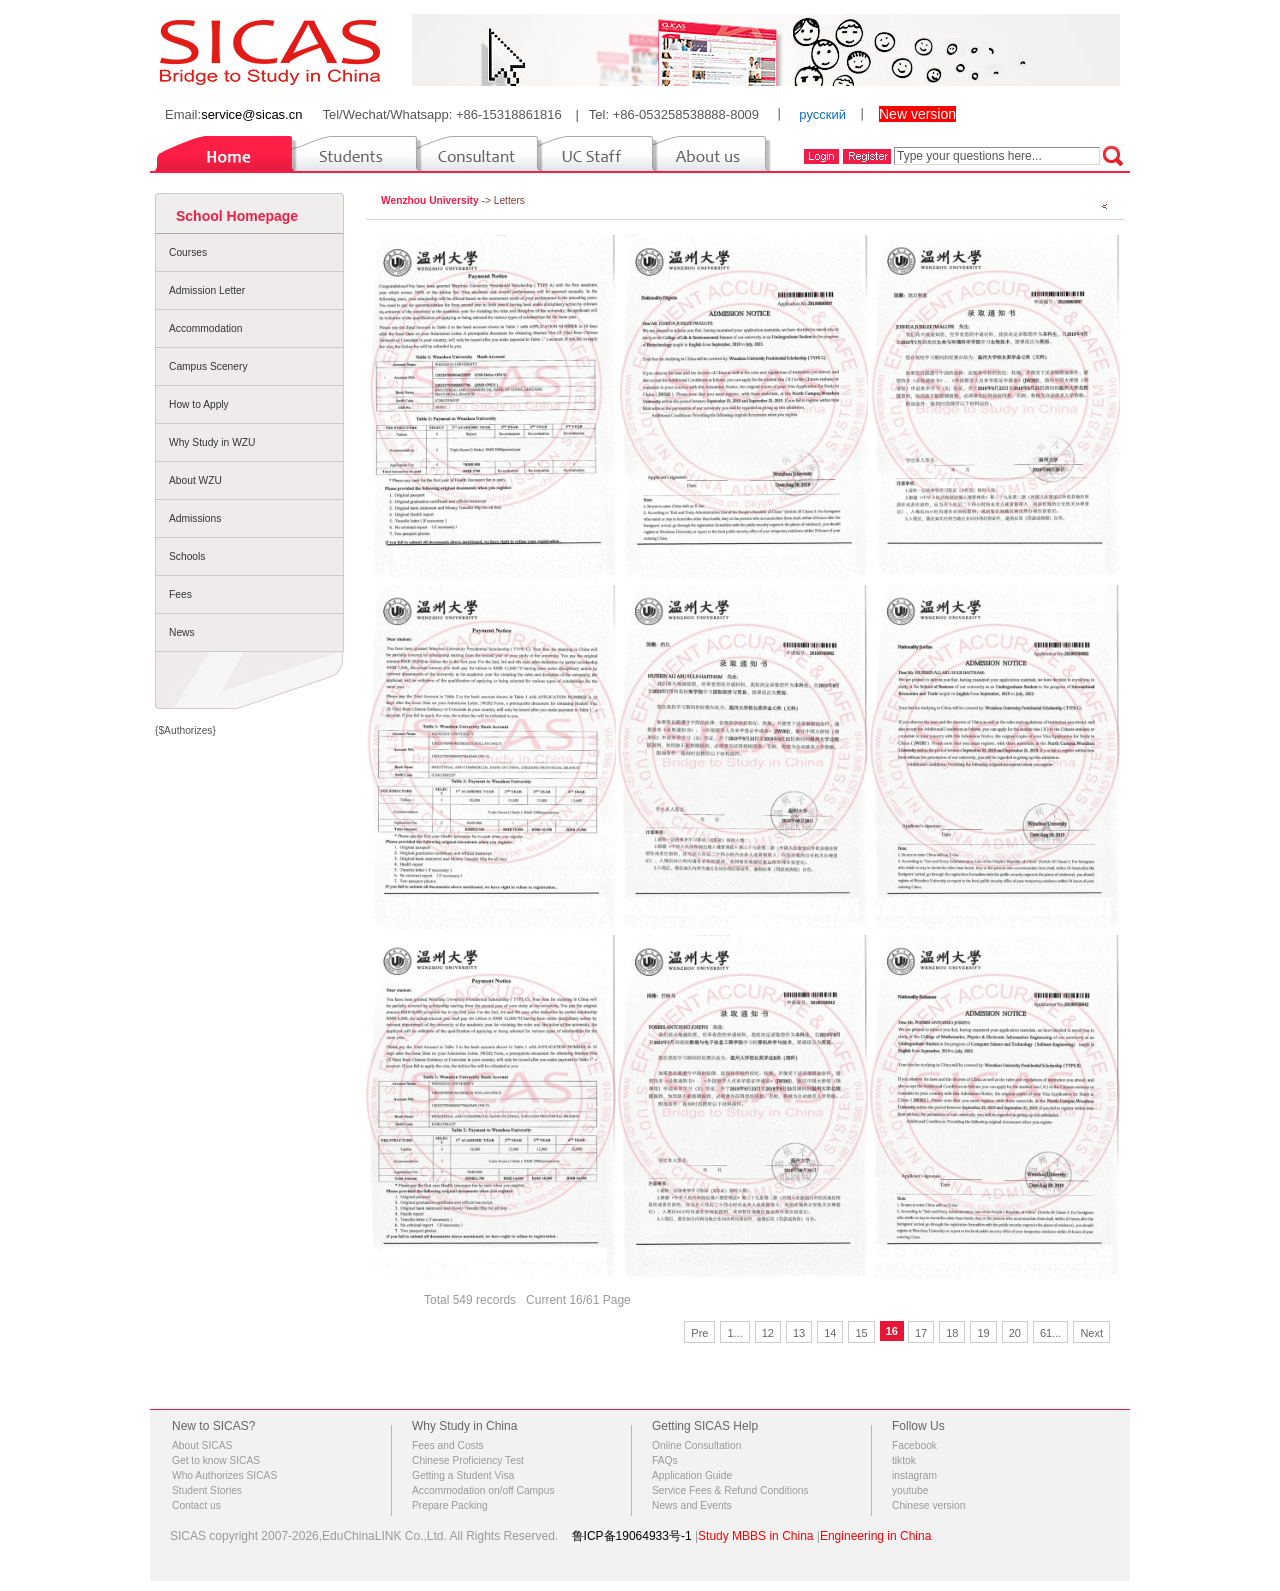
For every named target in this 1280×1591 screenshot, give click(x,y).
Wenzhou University (430, 200)
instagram (914, 1475)
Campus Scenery (208, 366)
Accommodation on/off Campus (483, 1490)
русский (822, 114)
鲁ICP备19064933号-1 (632, 1536)
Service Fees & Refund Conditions (730, 1490)
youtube (910, 1490)
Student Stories (207, 1490)
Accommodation (205, 328)
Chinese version (928, 1505)
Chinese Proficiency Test (468, 1460)
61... (1050, 1333)
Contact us (196, 1505)
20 (1015, 1333)
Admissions (195, 518)
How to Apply (199, 404)
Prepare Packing (450, 1505)
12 (768, 1333)
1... (734, 1333)
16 (892, 1331)
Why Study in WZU (212, 442)
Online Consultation (696, 1445)
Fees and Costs (448, 1445)
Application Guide (692, 1475)
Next (1091, 1333)
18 (952, 1333)
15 (861, 1333)
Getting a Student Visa (463, 1475)
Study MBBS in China (755, 1536)
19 (983, 1333)
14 (830, 1333)
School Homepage (237, 216)
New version (917, 114)
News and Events (692, 1505)
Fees (180, 594)
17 (921, 1333)
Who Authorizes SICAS (224, 1475)
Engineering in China (875, 1536)
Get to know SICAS (216, 1460)
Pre (699, 1333)
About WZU (195, 480)
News (182, 632)
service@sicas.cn (251, 114)
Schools (187, 556)
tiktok (904, 1460)
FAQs (665, 1460)
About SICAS (202, 1445)
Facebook (914, 1445)
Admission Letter (207, 290)
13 (799, 1333)
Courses (188, 252)
